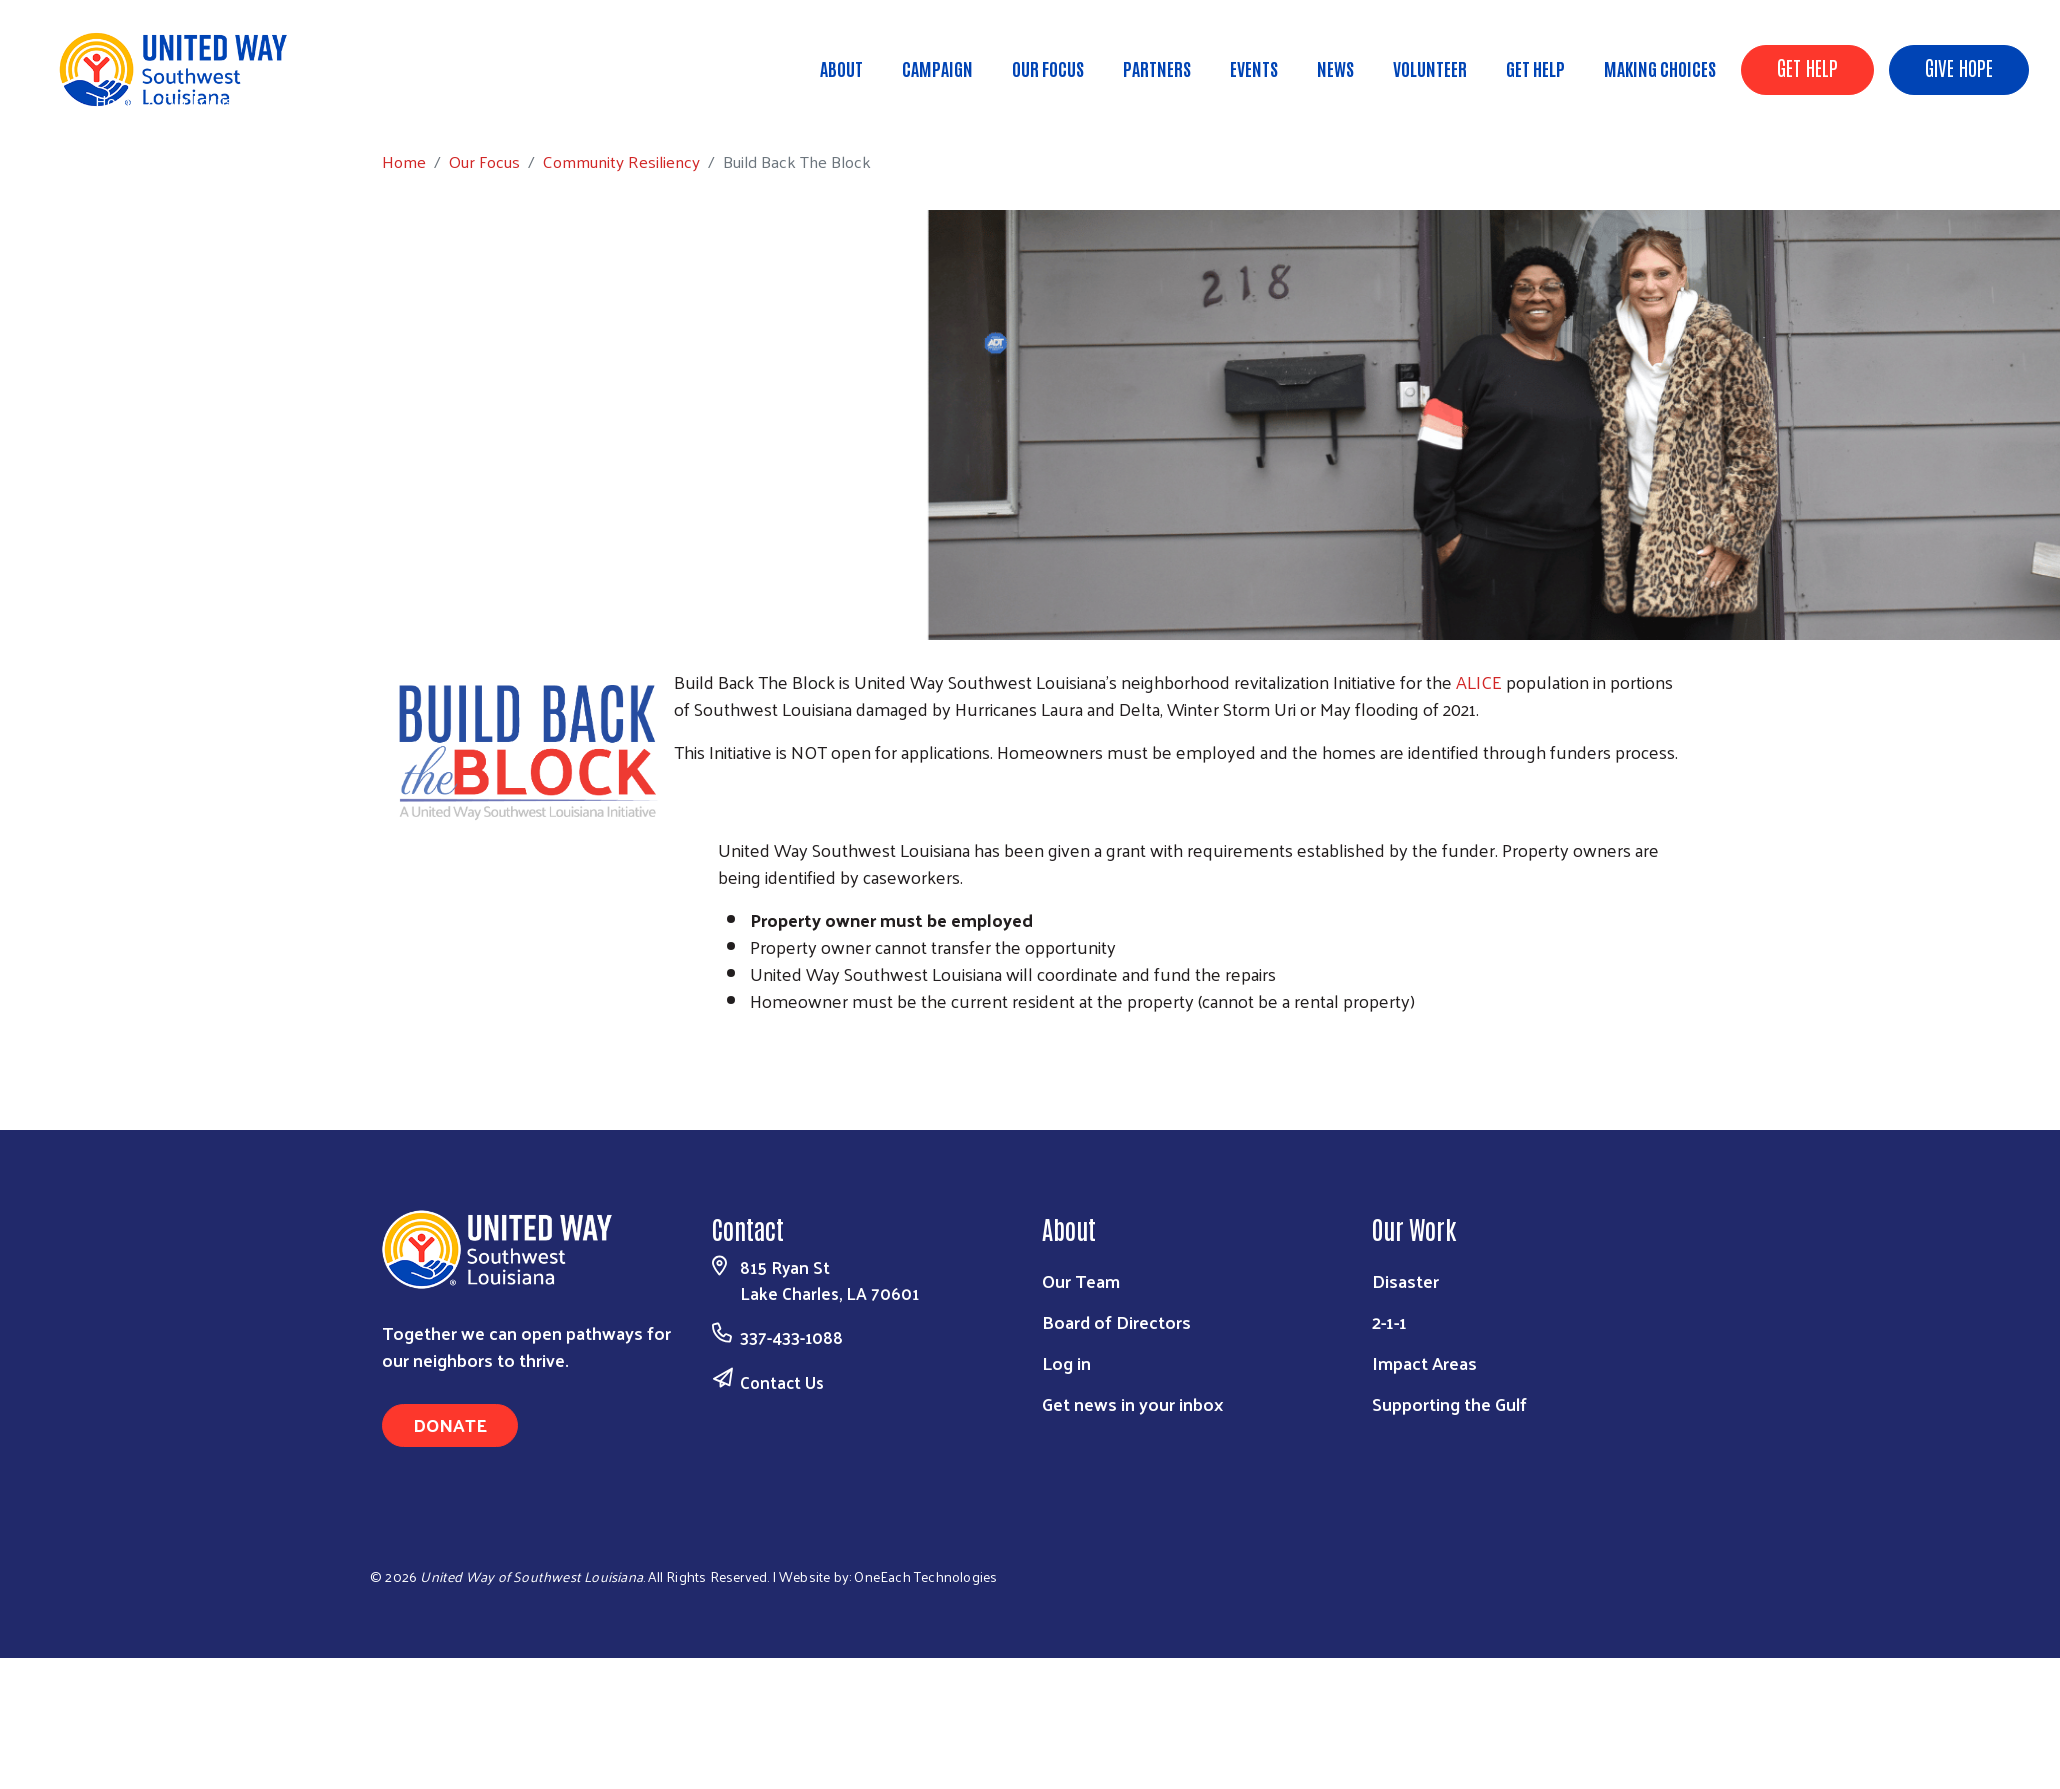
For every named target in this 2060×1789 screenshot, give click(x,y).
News (1335, 68)
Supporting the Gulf (1449, 1403)
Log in (1066, 1362)
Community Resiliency (334, 100)
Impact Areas (1424, 1362)
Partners (1157, 68)
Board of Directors (1116, 1321)
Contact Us (782, 1382)
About (841, 68)
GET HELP (1807, 67)
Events (1254, 68)
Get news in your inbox (1132, 1403)
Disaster (1405, 1280)
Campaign (937, 68)
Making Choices (1660, 68)
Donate (450, 1424)
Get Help (1535, 68)
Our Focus (1048, 68)
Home (117, 100)
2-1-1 (1389, 1321)
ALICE (1479, 681)
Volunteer (1430, 68)
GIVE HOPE (1959, 67)
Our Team (1081, 1280)
